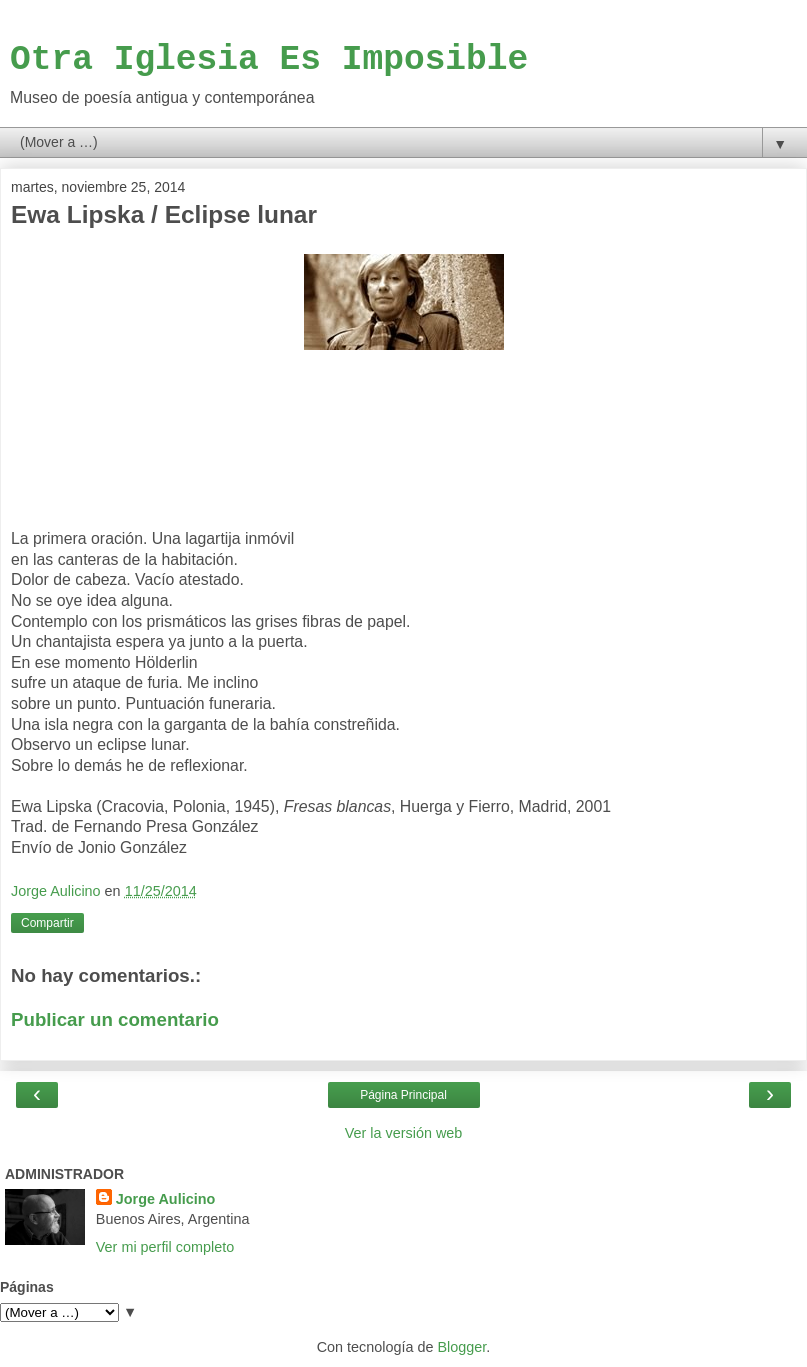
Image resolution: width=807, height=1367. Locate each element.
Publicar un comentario (115, 1019)
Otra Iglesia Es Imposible (269, 59)
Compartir (47, 923)
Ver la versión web (404, 1133)
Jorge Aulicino (165, 1199)
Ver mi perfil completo (165, 1247)
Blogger (462, 1347)
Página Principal (403, 1095)
